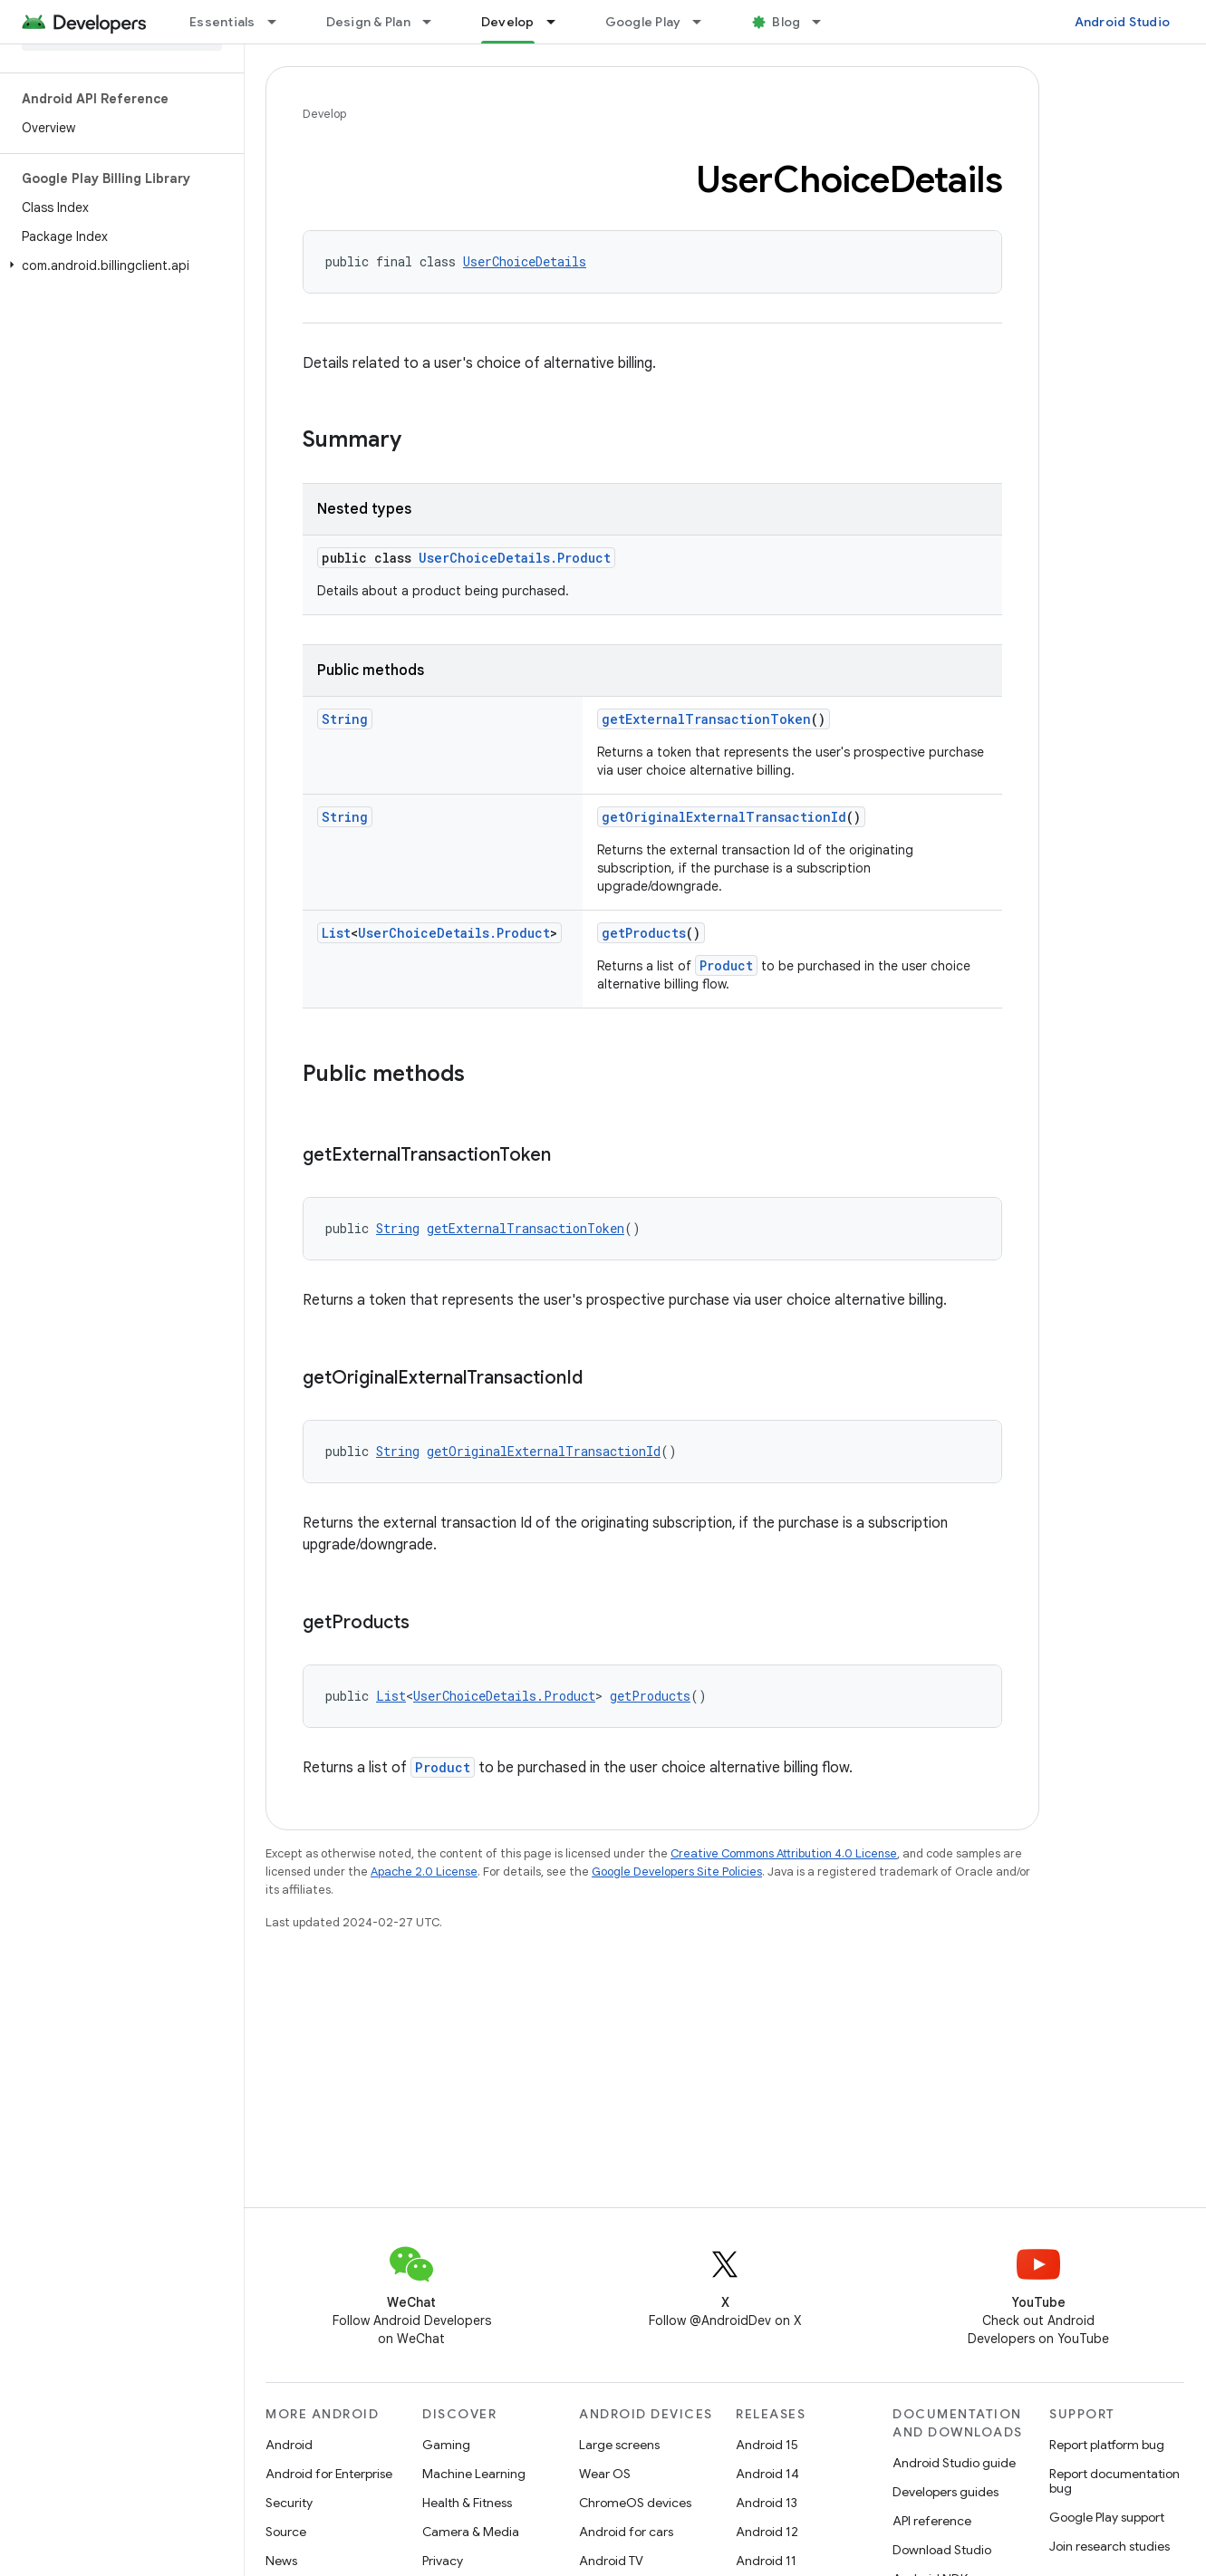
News (281, 2560)
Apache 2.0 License (424, 1871)
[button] (118, 265)
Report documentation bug (1114, 2480)
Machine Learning (474, 2473)
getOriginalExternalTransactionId (724, 816)
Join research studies (1109, 2546)
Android (289, 2444)
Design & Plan (368, 22)
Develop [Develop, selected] (508, 22)
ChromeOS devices (635, 2502)
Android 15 (767, 2444)
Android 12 (767, 2531)
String (345, 719)
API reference (931, 2521)
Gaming (446, 2444)
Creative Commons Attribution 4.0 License (784, 1853)
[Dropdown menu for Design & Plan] (434, 21)
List (336, 932)
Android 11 (766, 2560)
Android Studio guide (954, 2463)
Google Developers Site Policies (677, 1871)
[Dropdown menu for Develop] (559, 21)
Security (289, 2502)
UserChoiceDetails (524, 261)
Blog (786, 22)
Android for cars (626, 2531)
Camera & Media (470, 2531)
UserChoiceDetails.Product (515, 557)
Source (285, 2531)
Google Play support (1106, 2517)
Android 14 (767, 2473)
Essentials (222, 22)
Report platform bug (1106, 2444)
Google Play (643, 22)
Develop (324, 113)
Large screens (619, 2444)
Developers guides (945, 2492)
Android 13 (766, 2502)
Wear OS (605, 2473)
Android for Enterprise (328, 2473)
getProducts (644, 932)
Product (726, 965)
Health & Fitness (467, 2502)
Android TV (611, 2560)
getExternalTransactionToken (706, 719)
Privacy (442, 2560)
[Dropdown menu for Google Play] (704, 21)
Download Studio (941, 2550)
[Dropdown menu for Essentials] (280, 21)
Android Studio (1123, 22)
